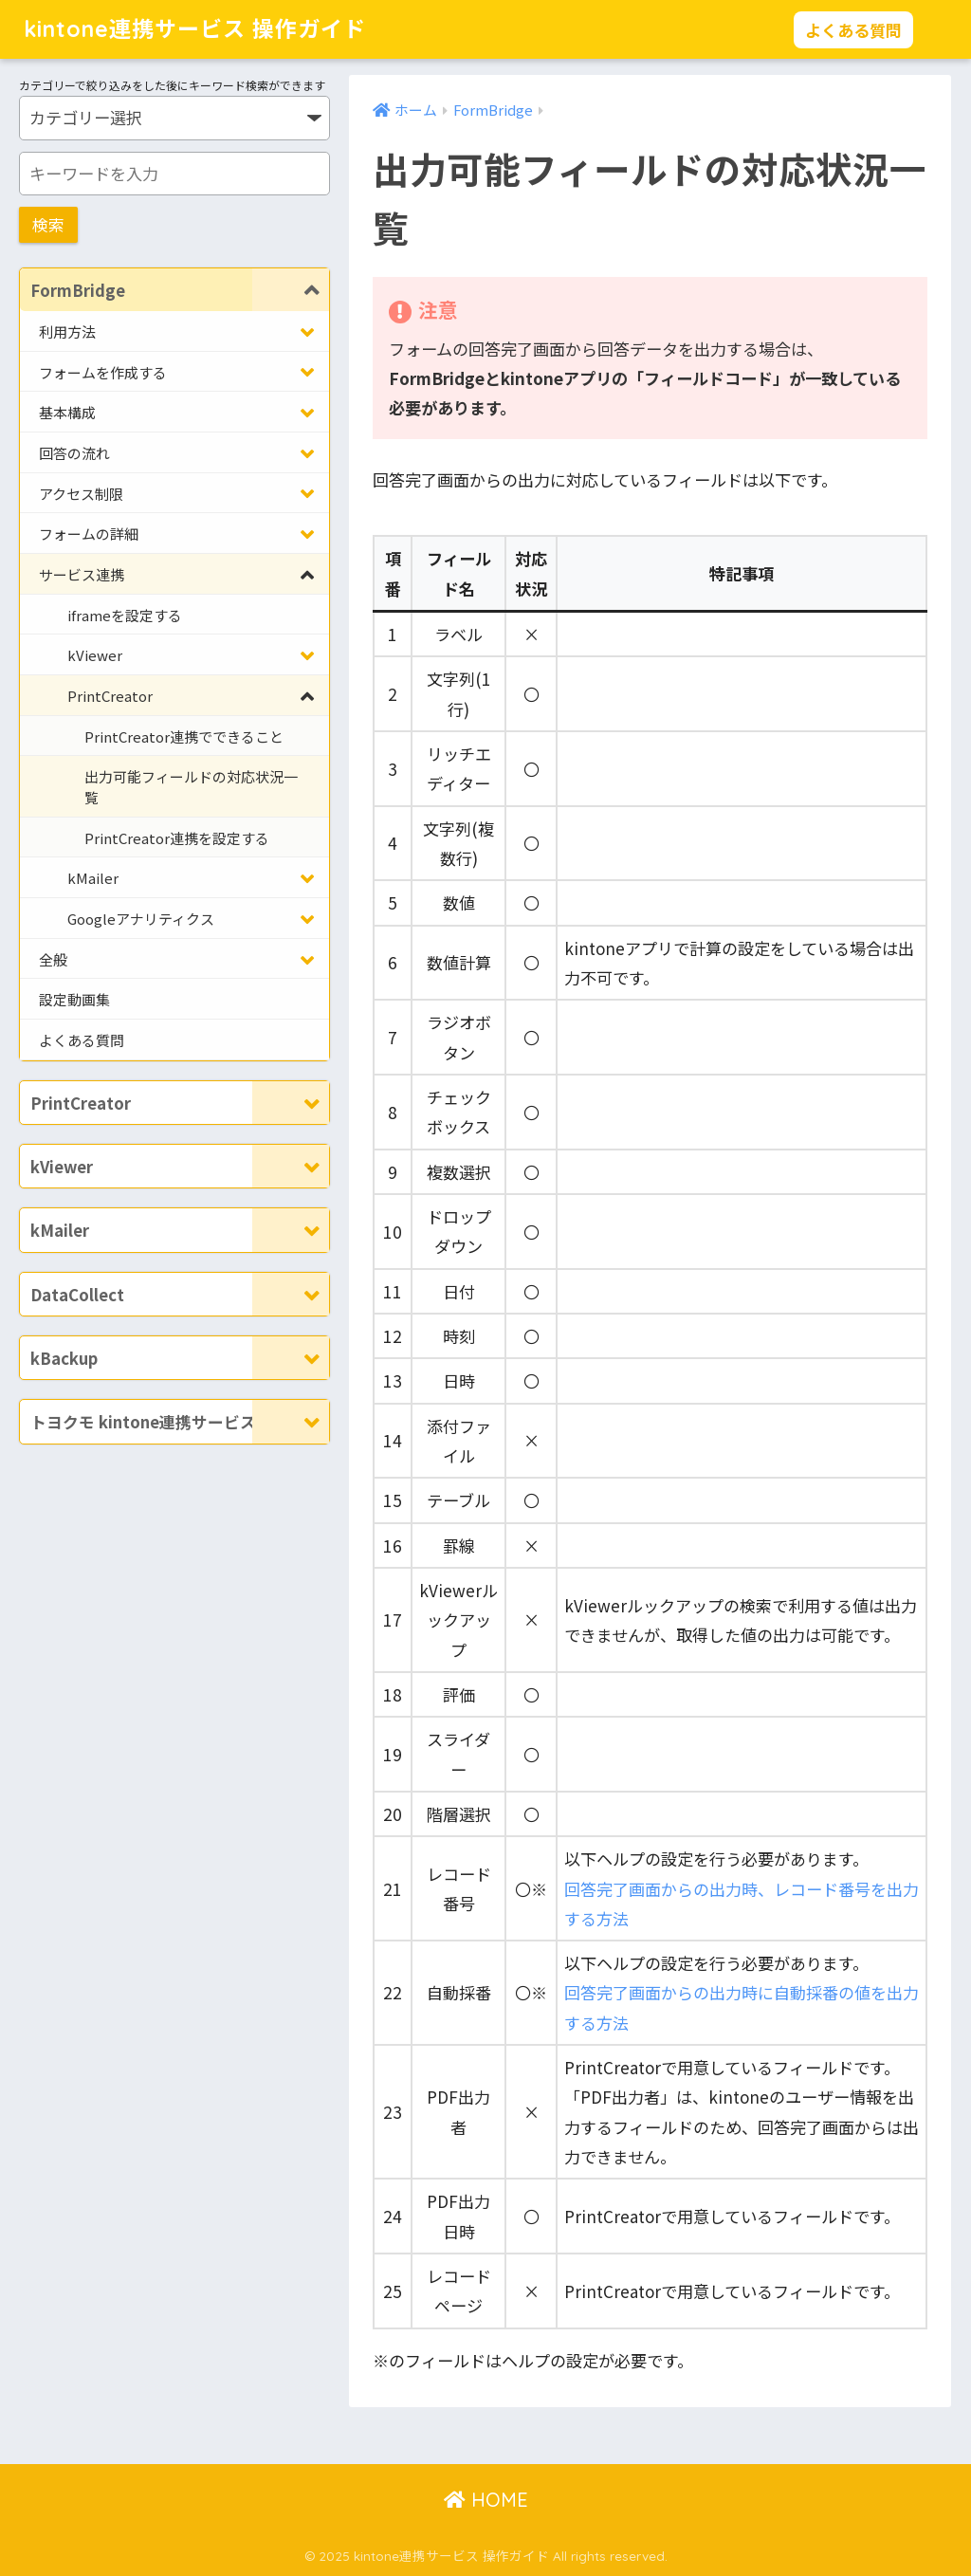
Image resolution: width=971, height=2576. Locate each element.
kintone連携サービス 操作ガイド (195, 29)
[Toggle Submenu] (290, 289)
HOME (486, 2500)
